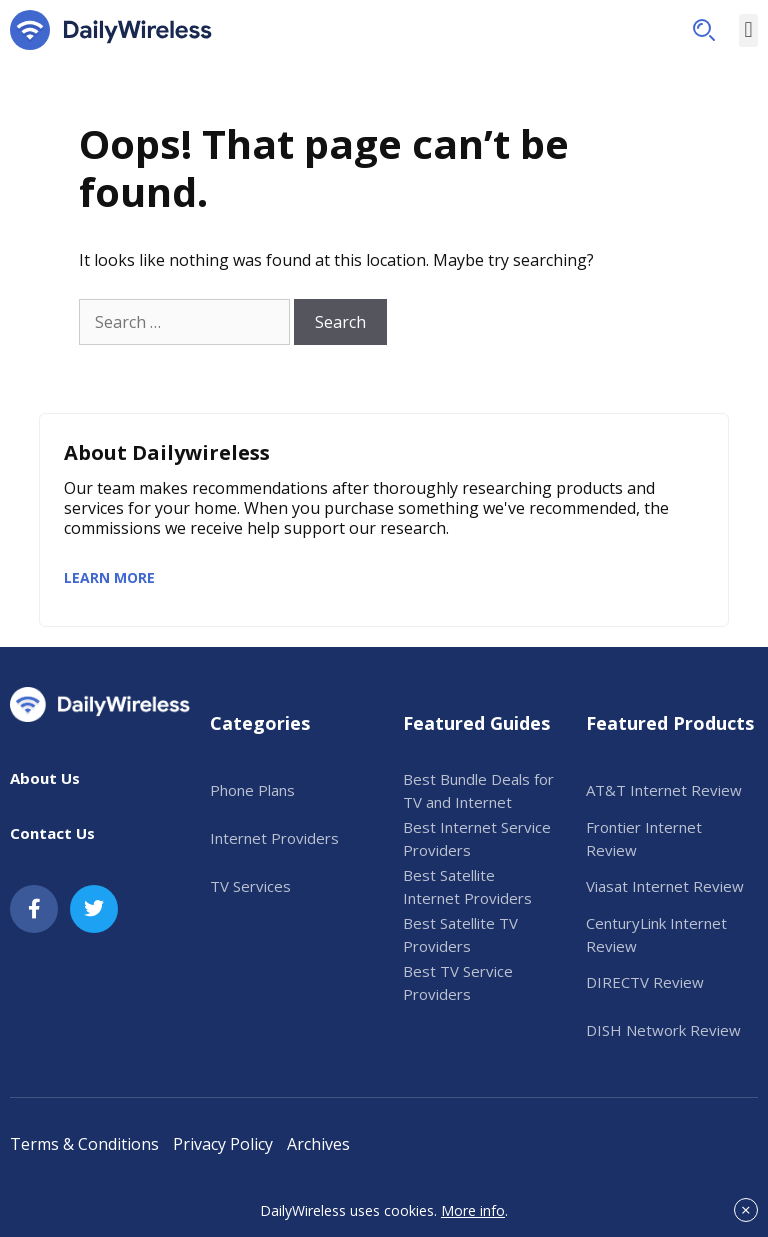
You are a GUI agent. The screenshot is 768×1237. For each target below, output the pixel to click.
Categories (260, 723)
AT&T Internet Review (664, 790)
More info (473, 1210)
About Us (45, 778)
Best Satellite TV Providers (460, 934)
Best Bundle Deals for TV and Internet (478, 790)
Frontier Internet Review (644, 838)
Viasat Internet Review (665, 886)
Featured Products (670, 723)
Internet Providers (274, 838)
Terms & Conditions (84, 1144)
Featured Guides (476, 723)
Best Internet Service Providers (477, 838)
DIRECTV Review (645, 982)
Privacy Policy (223, 1144)
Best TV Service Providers (458, 982)
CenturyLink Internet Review (656, 934)
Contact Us (52, 833)
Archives (318, 1144)
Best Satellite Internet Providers (467, 886)
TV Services (250, 886)
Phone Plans (252, 790)
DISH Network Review (663, 1030)
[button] (704, 30)
